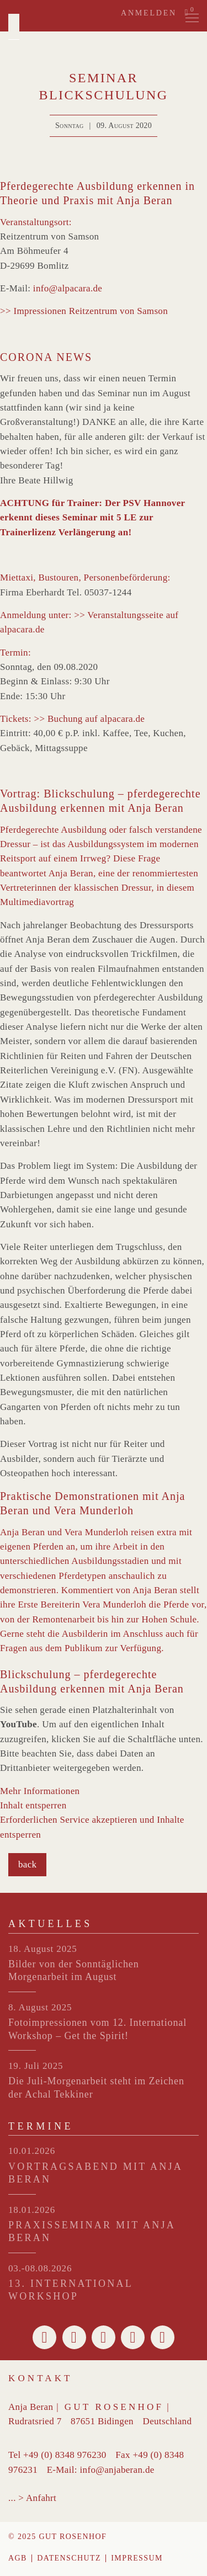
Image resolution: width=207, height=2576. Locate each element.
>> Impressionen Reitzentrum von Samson (84, 311)
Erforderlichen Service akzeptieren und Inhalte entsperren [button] (92, 1826)
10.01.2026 (31, 2151)
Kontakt (40, 2378)
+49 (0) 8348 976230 (65, 2455)
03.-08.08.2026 (40, 2268)
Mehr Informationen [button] (39, 1791)
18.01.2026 (31, 2210)
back (27, 1864)
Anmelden (149, 13)
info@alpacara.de (67, 288)
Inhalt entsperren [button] (33, 1805)
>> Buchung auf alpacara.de (89, 719)
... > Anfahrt (32, 2498)
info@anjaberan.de (116, 2470)
